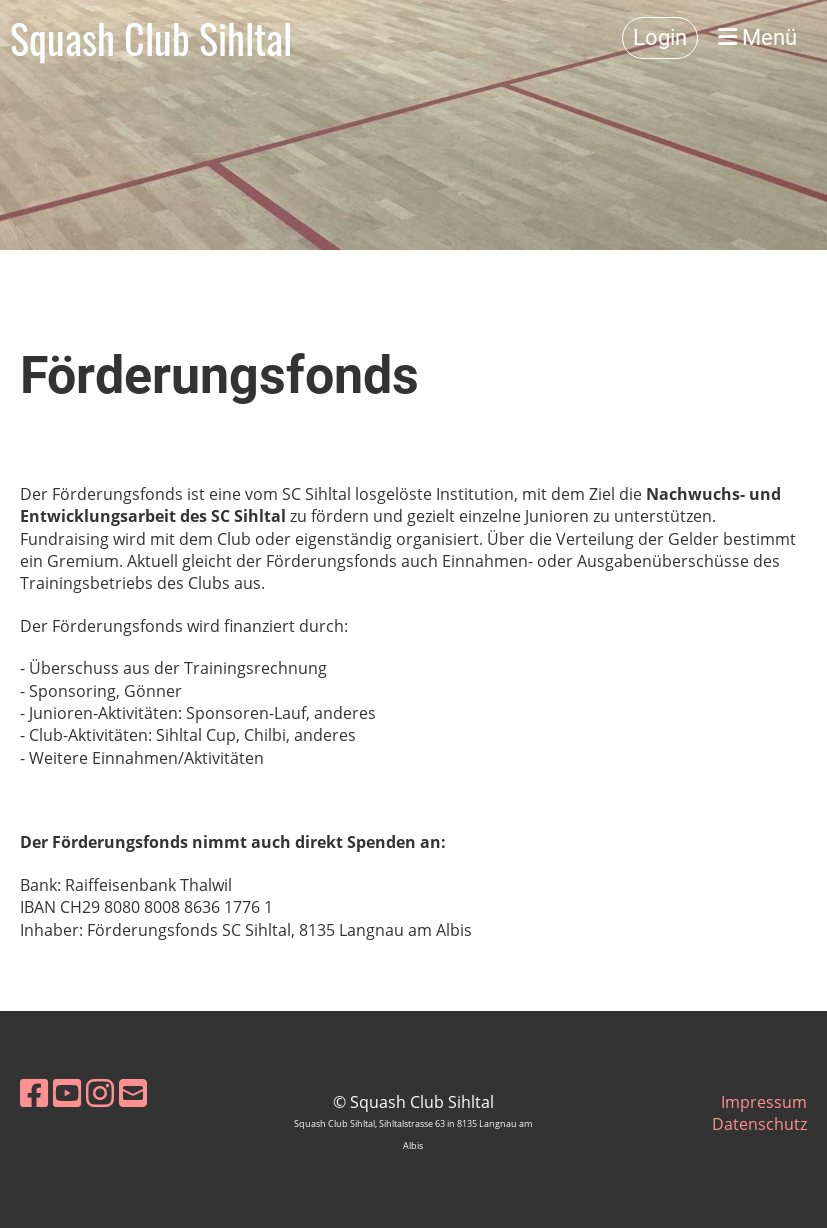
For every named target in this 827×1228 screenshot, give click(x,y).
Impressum (764, 1102)
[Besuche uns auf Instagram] (100, 1092)
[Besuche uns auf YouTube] (67, 1092)
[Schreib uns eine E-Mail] (133, 1092)
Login (660, 37)
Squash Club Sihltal (151, 38)
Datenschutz (759, 1124)
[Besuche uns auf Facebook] (34, 1092)
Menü (757, 37)
